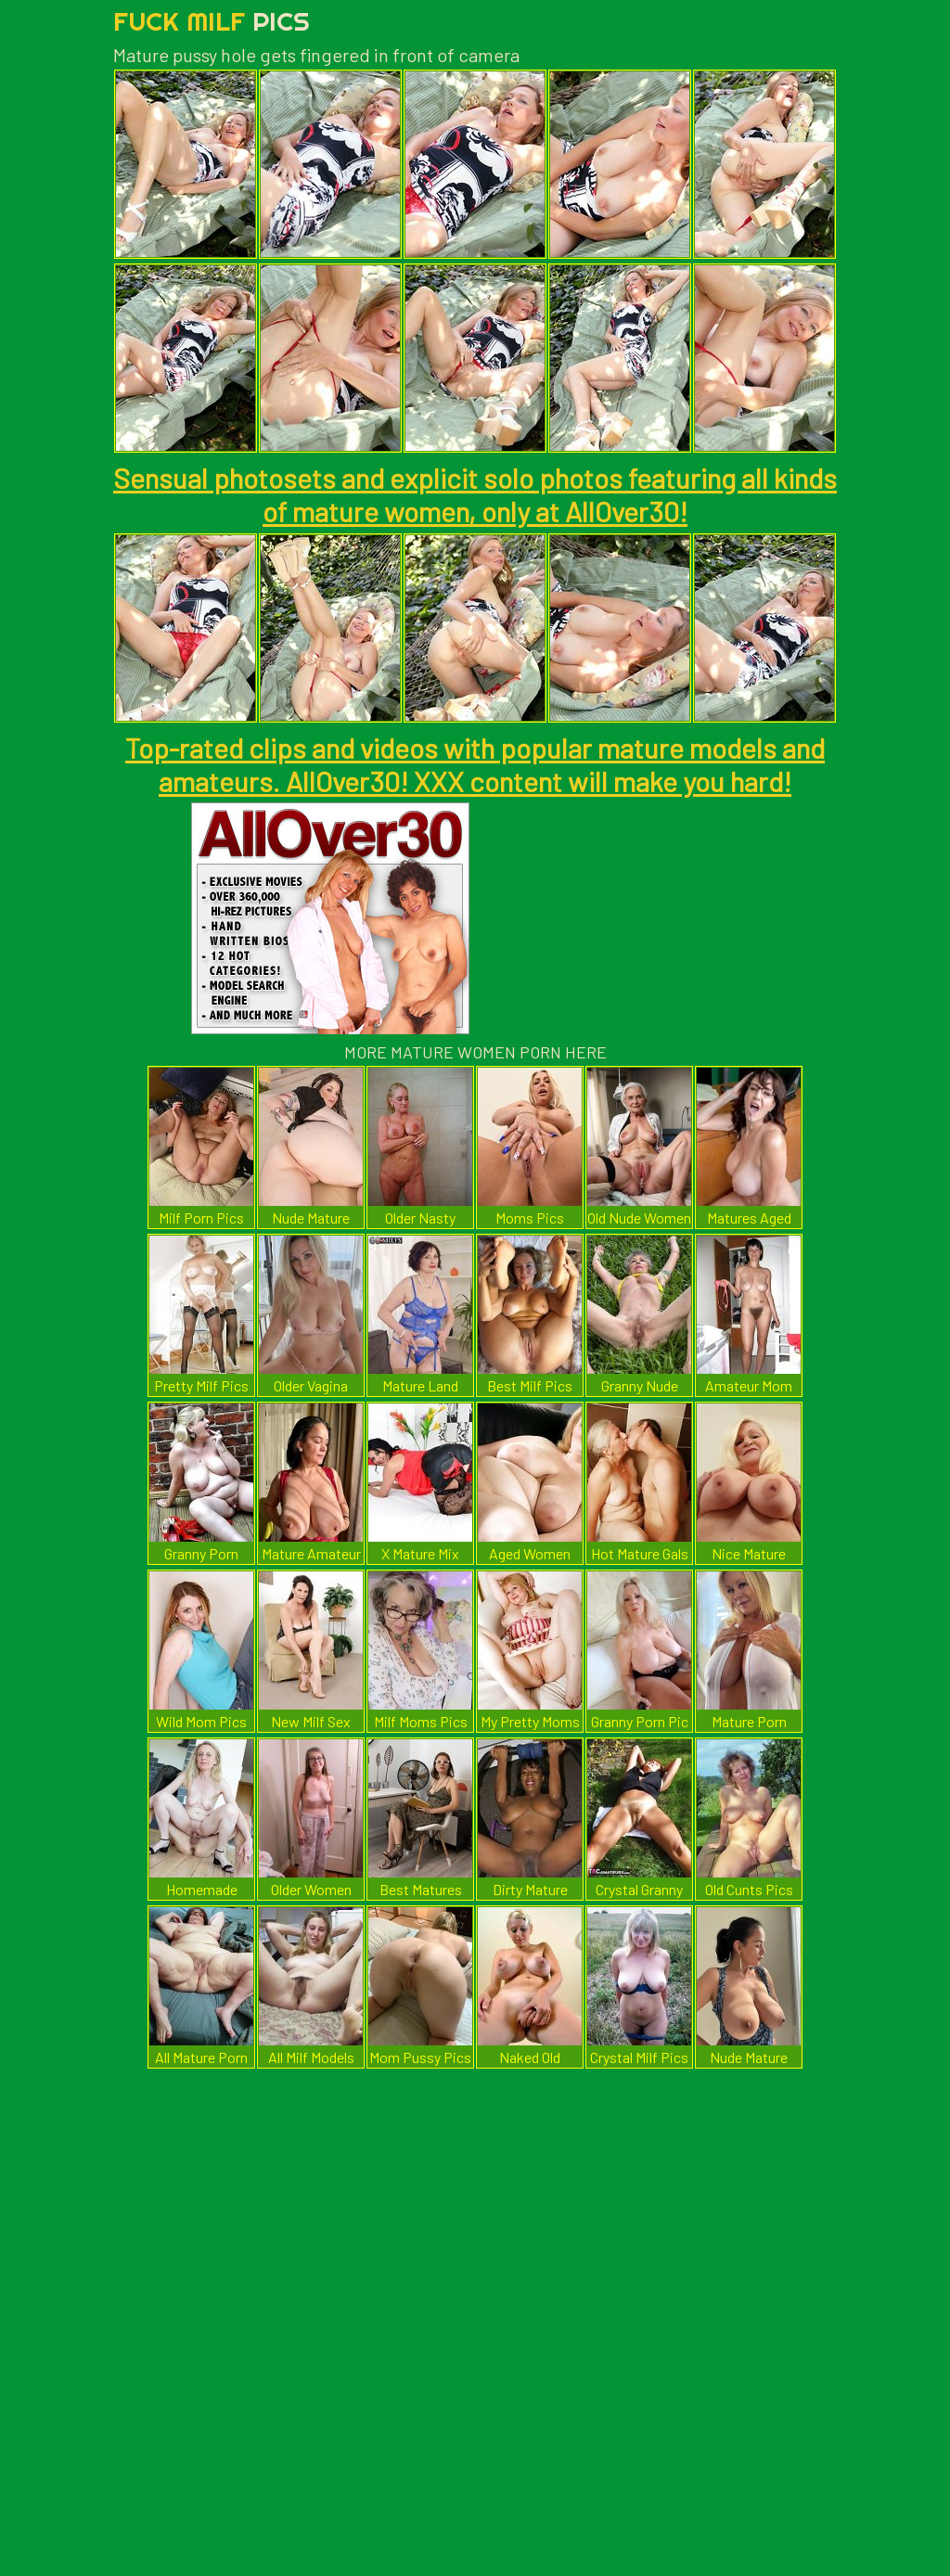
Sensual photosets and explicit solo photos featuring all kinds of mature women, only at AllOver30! (475, 494)
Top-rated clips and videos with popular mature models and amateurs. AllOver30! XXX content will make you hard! (475, 764)
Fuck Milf (211, 21)
